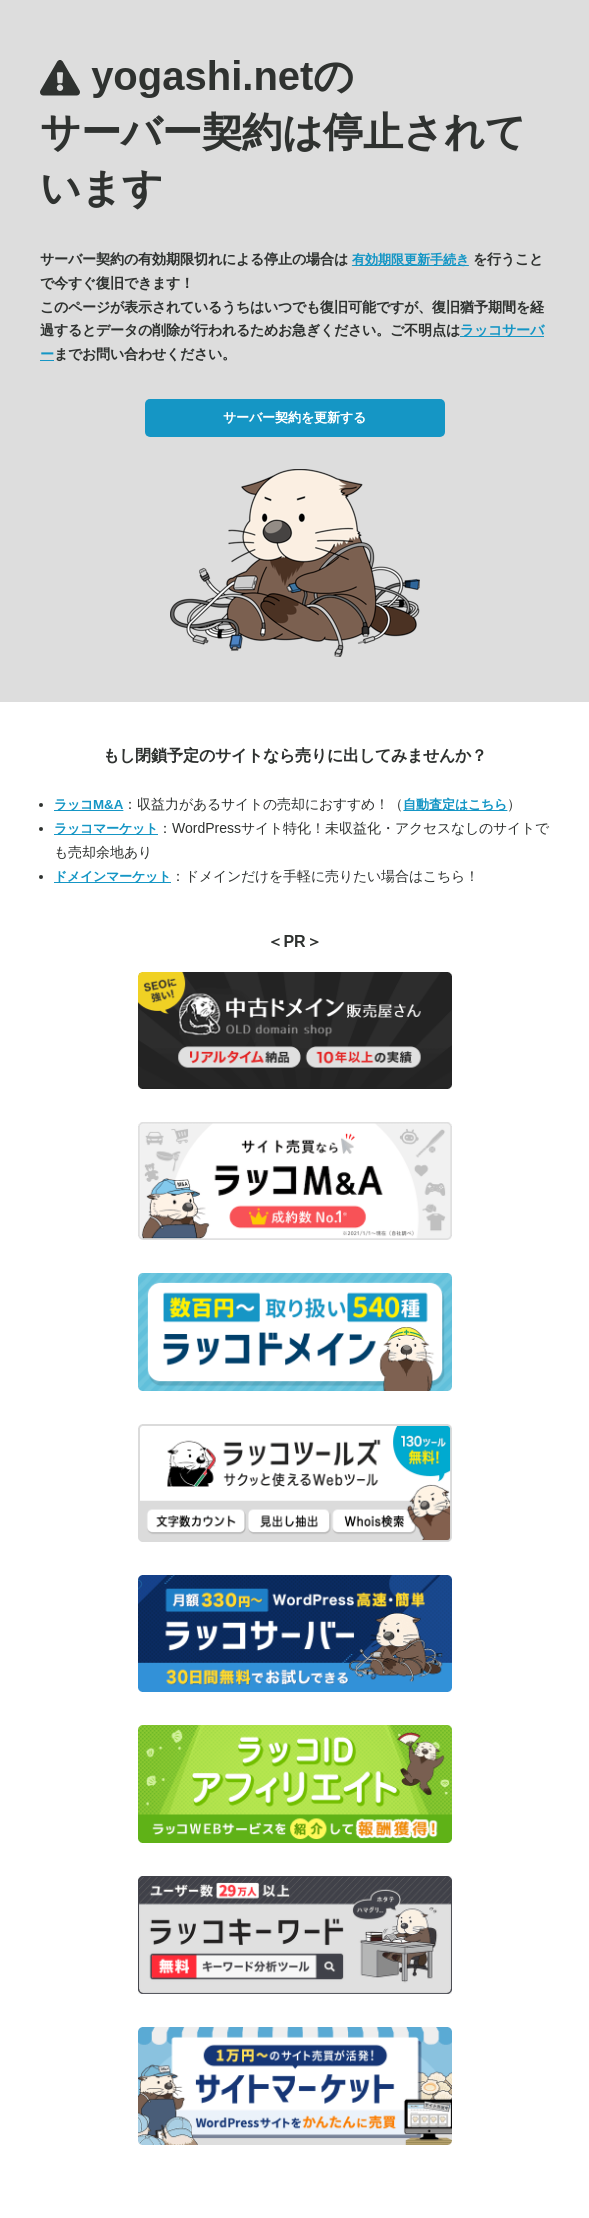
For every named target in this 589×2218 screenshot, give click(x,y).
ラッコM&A (88, 804)
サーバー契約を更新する (294, 417)
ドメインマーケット (112, 876)
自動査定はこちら (455, 804)
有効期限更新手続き (410, 259)
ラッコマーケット (106, 828)
